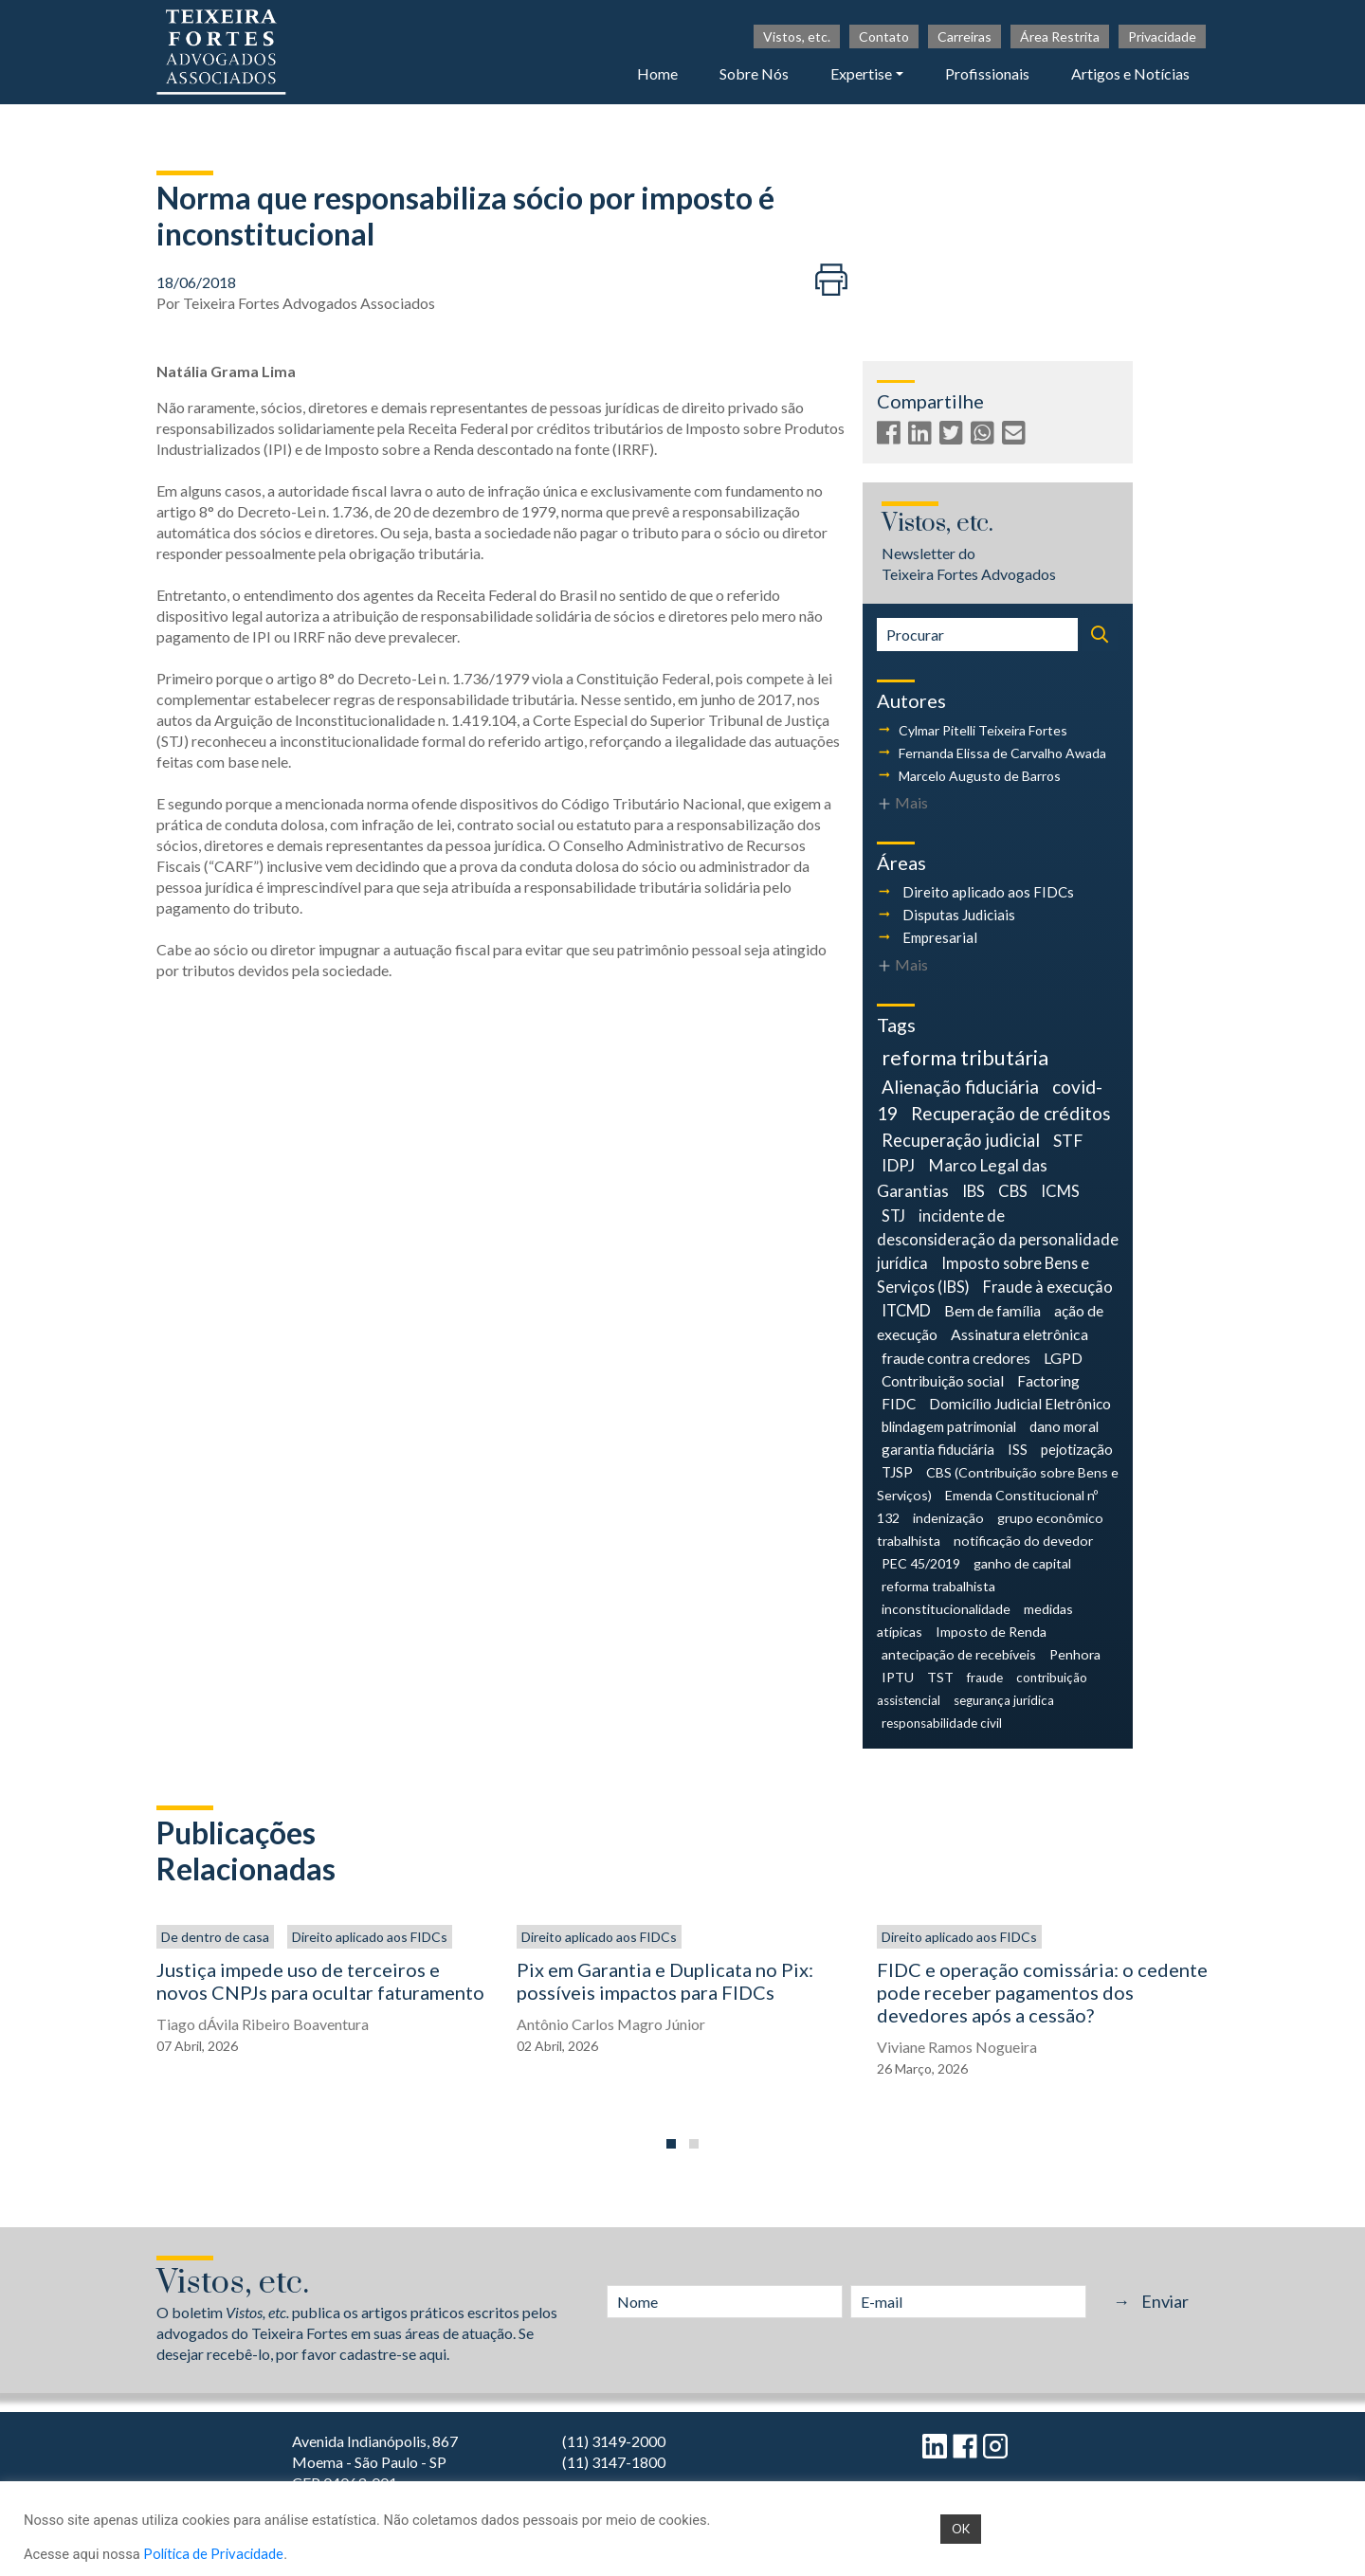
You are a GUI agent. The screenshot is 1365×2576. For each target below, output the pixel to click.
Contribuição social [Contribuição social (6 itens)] (943, 1380)
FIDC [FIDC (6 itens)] (899, 1403)
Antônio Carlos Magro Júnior (611, 2024)
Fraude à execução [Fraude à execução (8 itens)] (1048, 1287)
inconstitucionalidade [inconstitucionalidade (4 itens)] (946, 1609)
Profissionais (987, 73)
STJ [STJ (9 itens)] (893, 1215)
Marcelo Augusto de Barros (980, 776)
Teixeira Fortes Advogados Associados (309, 303)
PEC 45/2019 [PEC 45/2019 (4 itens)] (921, 1563)
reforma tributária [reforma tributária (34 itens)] (965, 1057)
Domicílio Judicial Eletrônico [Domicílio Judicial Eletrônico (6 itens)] (1020, 1403)
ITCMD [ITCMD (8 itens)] (906, 1310)
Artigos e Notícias (1130, 73)
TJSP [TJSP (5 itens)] (897, 1471)
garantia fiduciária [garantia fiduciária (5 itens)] (938, 1449)
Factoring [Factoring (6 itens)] (1048, 1380)
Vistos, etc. (796, 36)
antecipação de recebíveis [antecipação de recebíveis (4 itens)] (959, 1654)
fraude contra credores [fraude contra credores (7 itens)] (956, 1358)
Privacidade (1162, 36)
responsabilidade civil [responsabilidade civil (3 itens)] (942, 1723)
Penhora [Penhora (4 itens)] (1075, 1654)
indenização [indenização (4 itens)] (948, 1518)
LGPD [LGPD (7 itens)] (1063, 1358)
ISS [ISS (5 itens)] (1018, 1449)
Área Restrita (1060, 36)
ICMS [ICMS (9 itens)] (1060, 1191)
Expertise (861, 73)
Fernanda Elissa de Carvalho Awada (1002, 753)
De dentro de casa (215, 1937)
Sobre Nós (754, 73)
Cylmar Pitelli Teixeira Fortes (983, 730)
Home (657, 73)
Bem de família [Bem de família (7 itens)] (992, 1310)
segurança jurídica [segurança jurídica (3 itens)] (1004, 1700)
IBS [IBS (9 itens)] (973, 1191)
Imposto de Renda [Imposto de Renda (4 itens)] (991, 1632)
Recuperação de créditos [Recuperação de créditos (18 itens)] (1011, 1113)
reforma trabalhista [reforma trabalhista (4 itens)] (938, 1586)
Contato (884, 36)
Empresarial (939, 937)
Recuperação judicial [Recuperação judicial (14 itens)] (961, 1140)
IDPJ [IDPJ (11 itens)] (898, 1165)
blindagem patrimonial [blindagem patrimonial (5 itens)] (949, 1426)
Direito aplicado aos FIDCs (988, 891)
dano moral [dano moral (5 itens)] (1064, 1426)
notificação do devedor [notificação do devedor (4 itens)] (1023, 1541)
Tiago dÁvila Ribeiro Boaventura (262, 2024)
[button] (671, 2143)
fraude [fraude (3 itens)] (985, 1677)
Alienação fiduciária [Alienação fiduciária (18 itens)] (960, 1087)
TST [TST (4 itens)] (940, 1677)
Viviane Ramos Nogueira (957, 2047)
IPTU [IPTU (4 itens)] (898, 1677)
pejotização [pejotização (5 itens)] (1077, 1449)
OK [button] (961, 2528)
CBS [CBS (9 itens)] (1013, 1191)
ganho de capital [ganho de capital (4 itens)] (1022, 1563)
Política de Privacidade (213, 2554)
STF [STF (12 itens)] (1068, 1141)
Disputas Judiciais (958, 914)
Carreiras (964, 36)
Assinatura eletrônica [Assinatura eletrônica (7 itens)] (1019, 1334)
